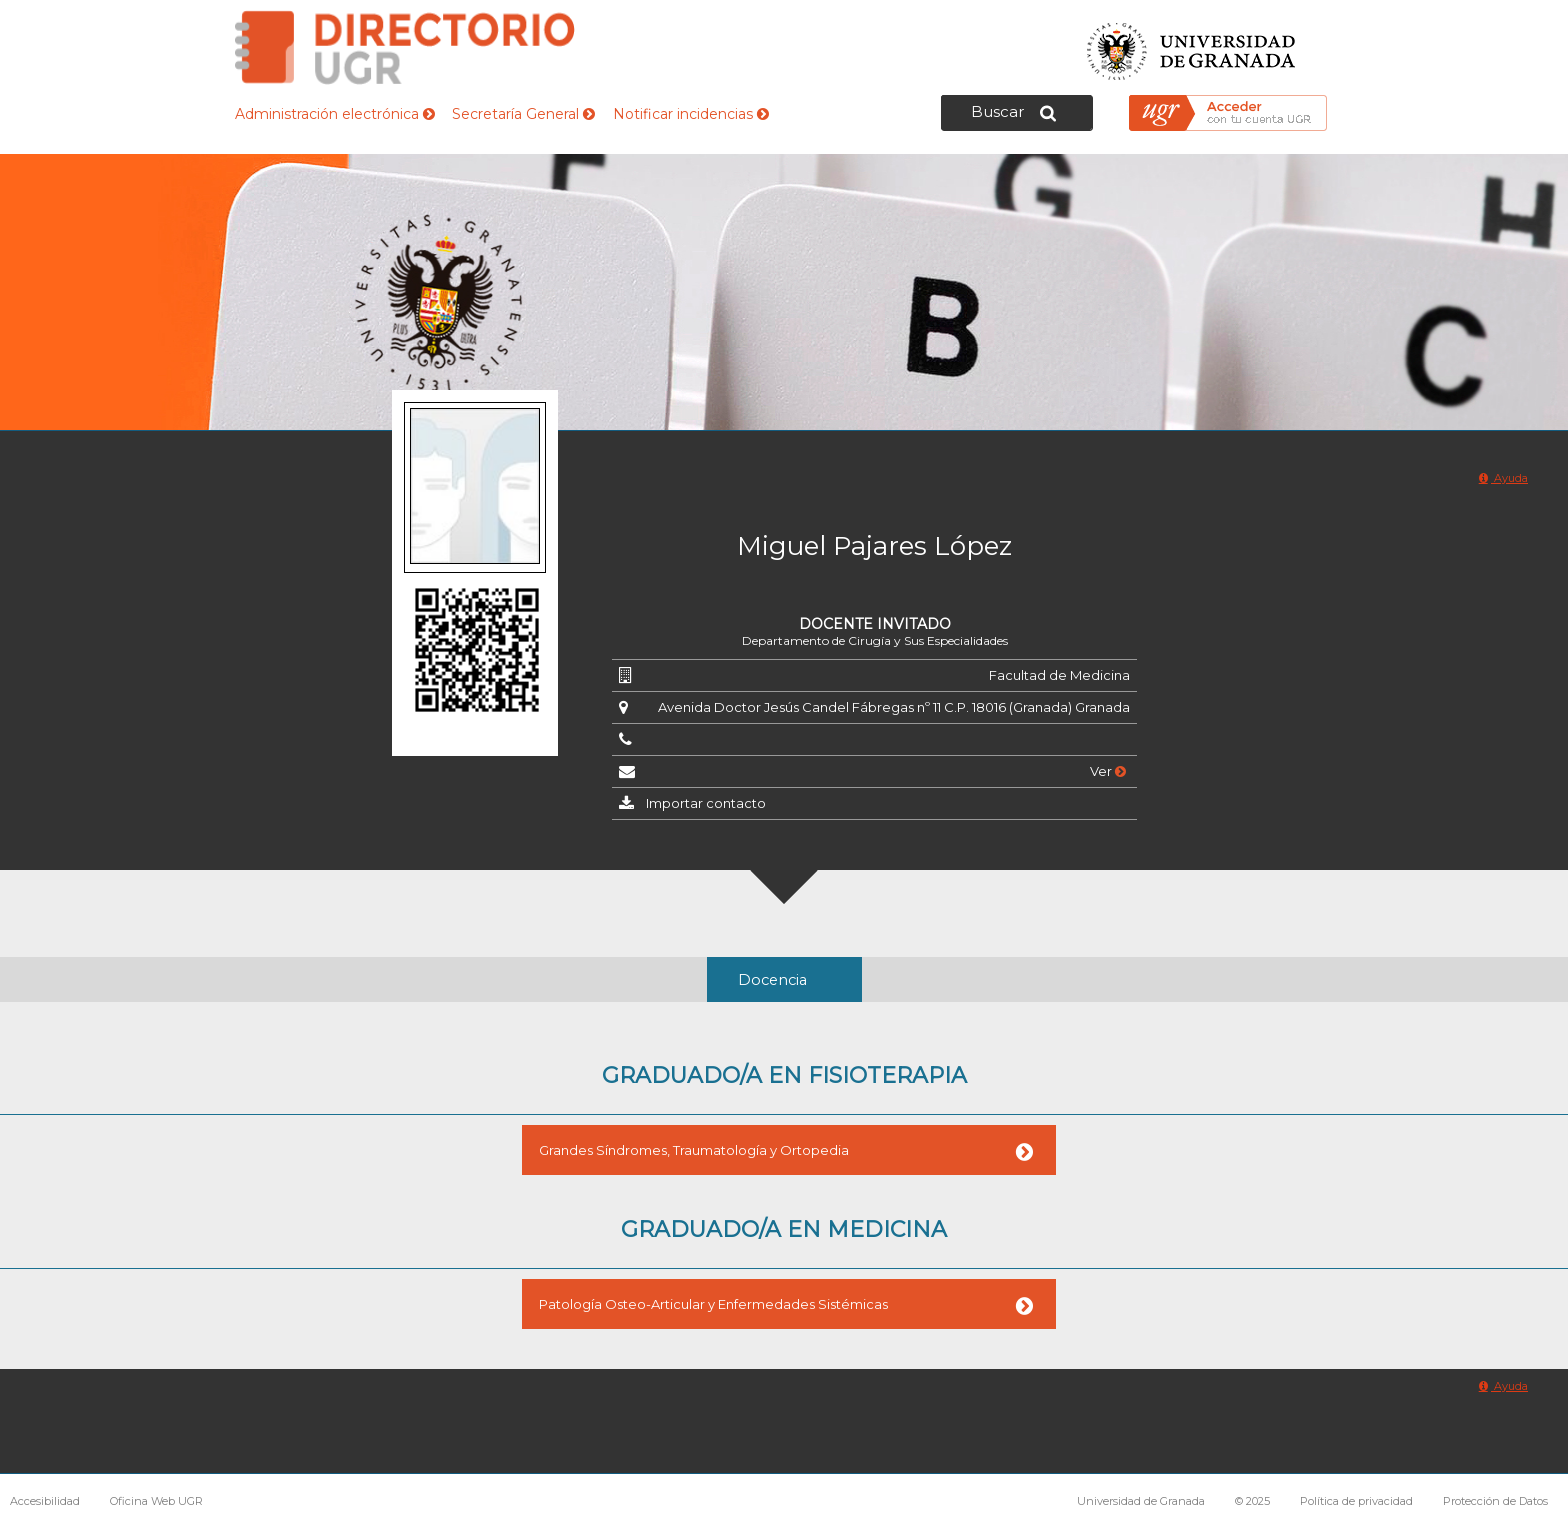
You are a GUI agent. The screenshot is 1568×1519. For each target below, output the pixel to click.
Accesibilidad (45, 1501)
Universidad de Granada (1192, 45)
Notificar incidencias (691, 114)
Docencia (772, 980)
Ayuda (1503, 478)
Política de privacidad (1356, 1501)
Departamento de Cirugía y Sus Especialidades (875, 640)
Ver (1108, 771)
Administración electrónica (335, 114)
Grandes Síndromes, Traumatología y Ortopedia (694, 1150)
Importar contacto (706, 803)
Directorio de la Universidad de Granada (405, 47)
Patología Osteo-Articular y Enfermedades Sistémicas (713, 1304)
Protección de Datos (1495, 1501)
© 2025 (1252, 1501)
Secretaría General (523, 114)
